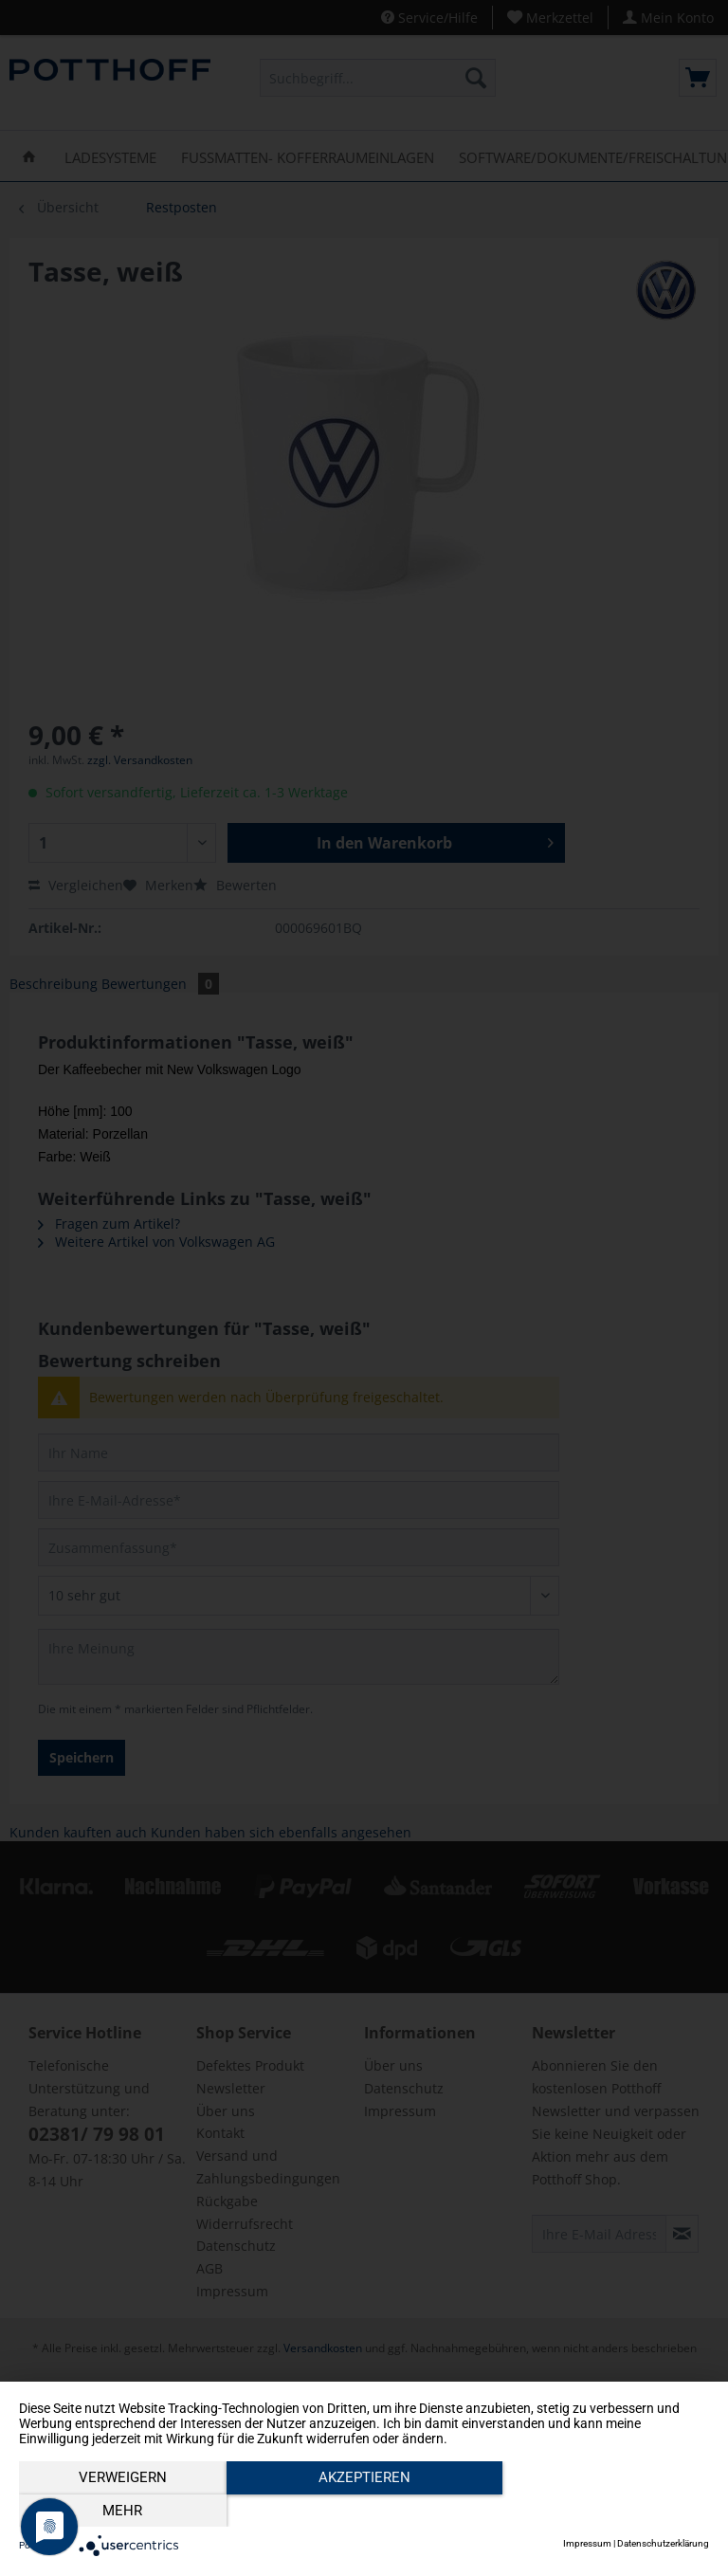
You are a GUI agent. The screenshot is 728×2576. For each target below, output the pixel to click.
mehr (606, 2510)
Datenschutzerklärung (663, 2543)
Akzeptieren (364, 2510)
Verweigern (123, 2510)
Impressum (587, 2543)
